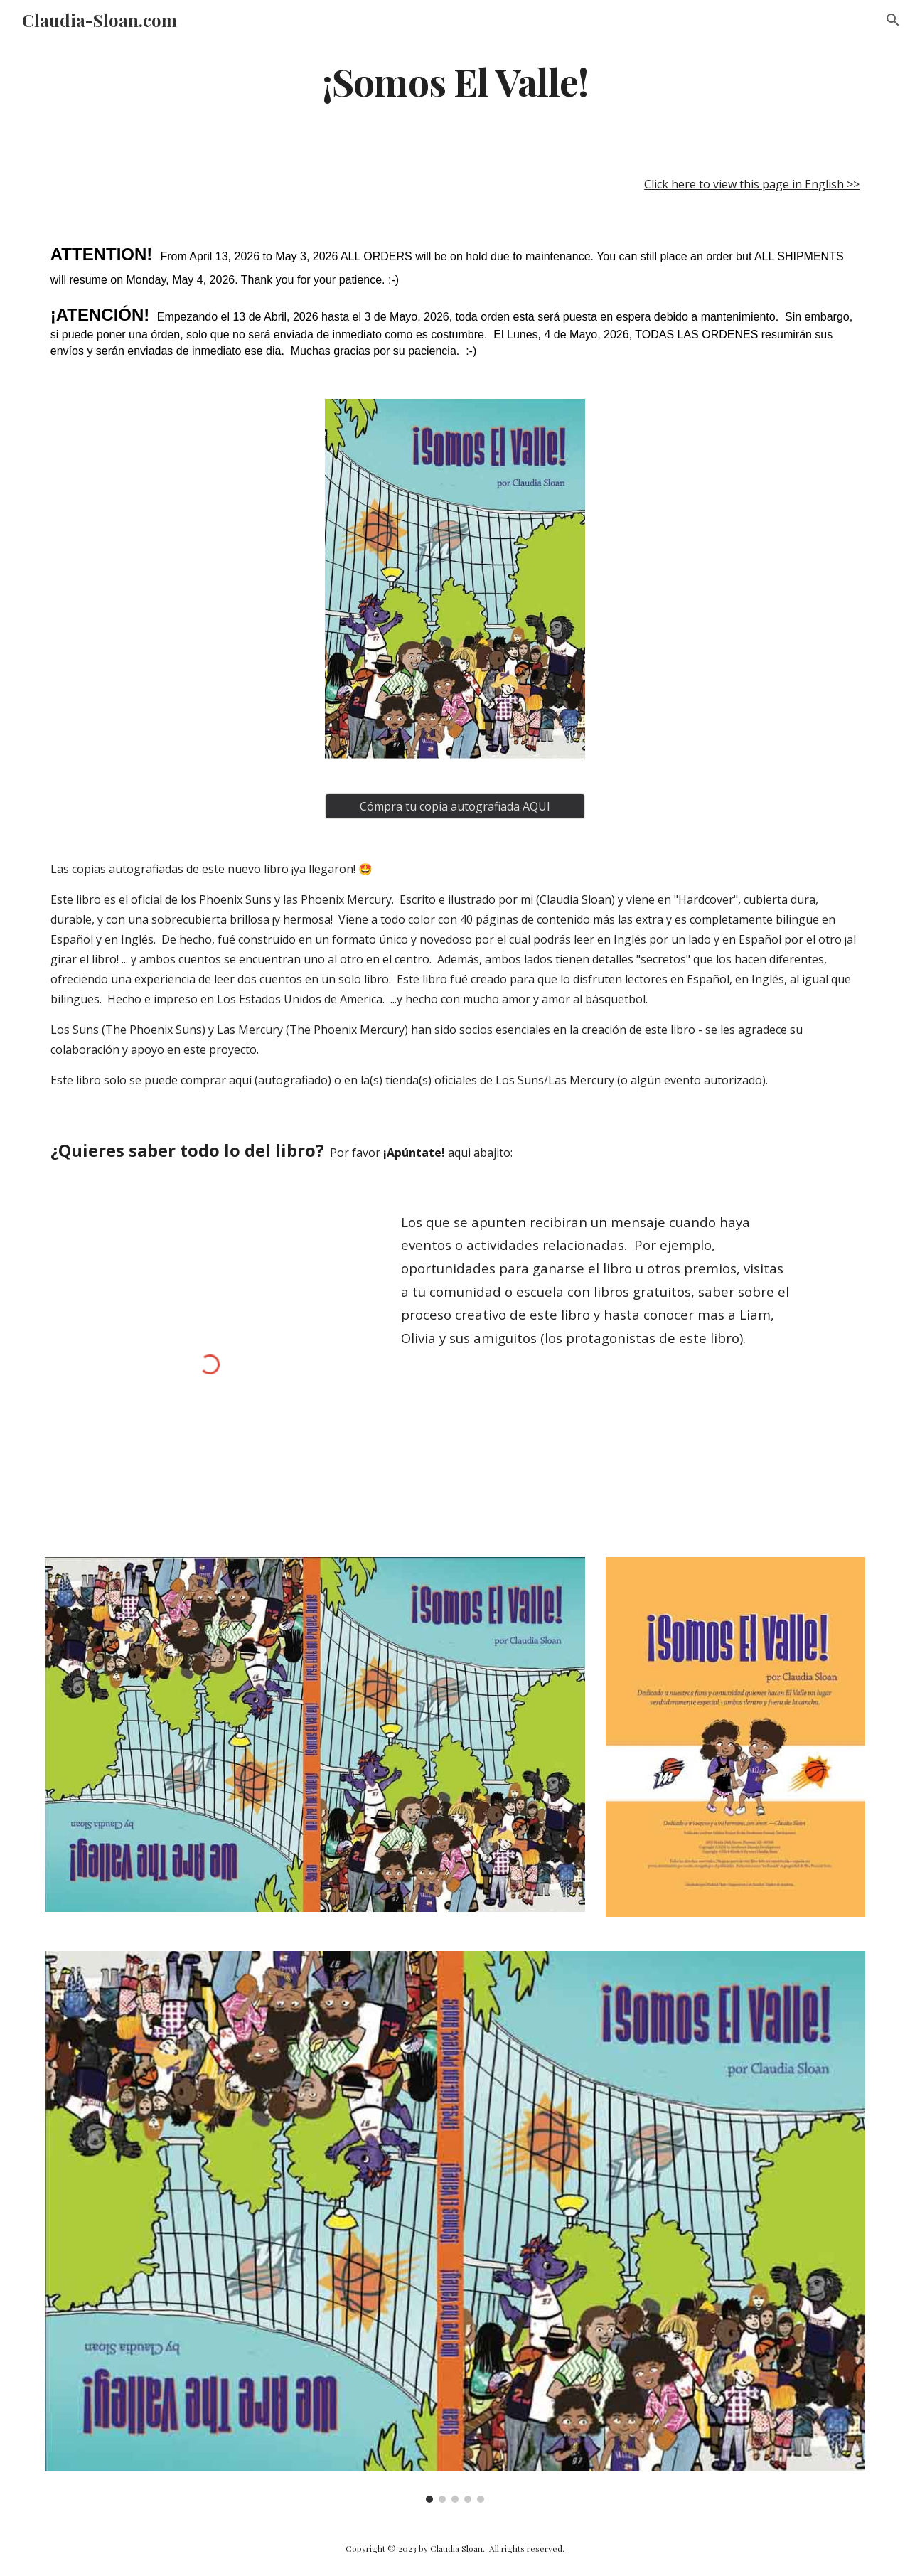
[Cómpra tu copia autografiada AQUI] (455, 806)
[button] (893, 20)
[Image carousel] (455, 2227)
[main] (455, 81)
